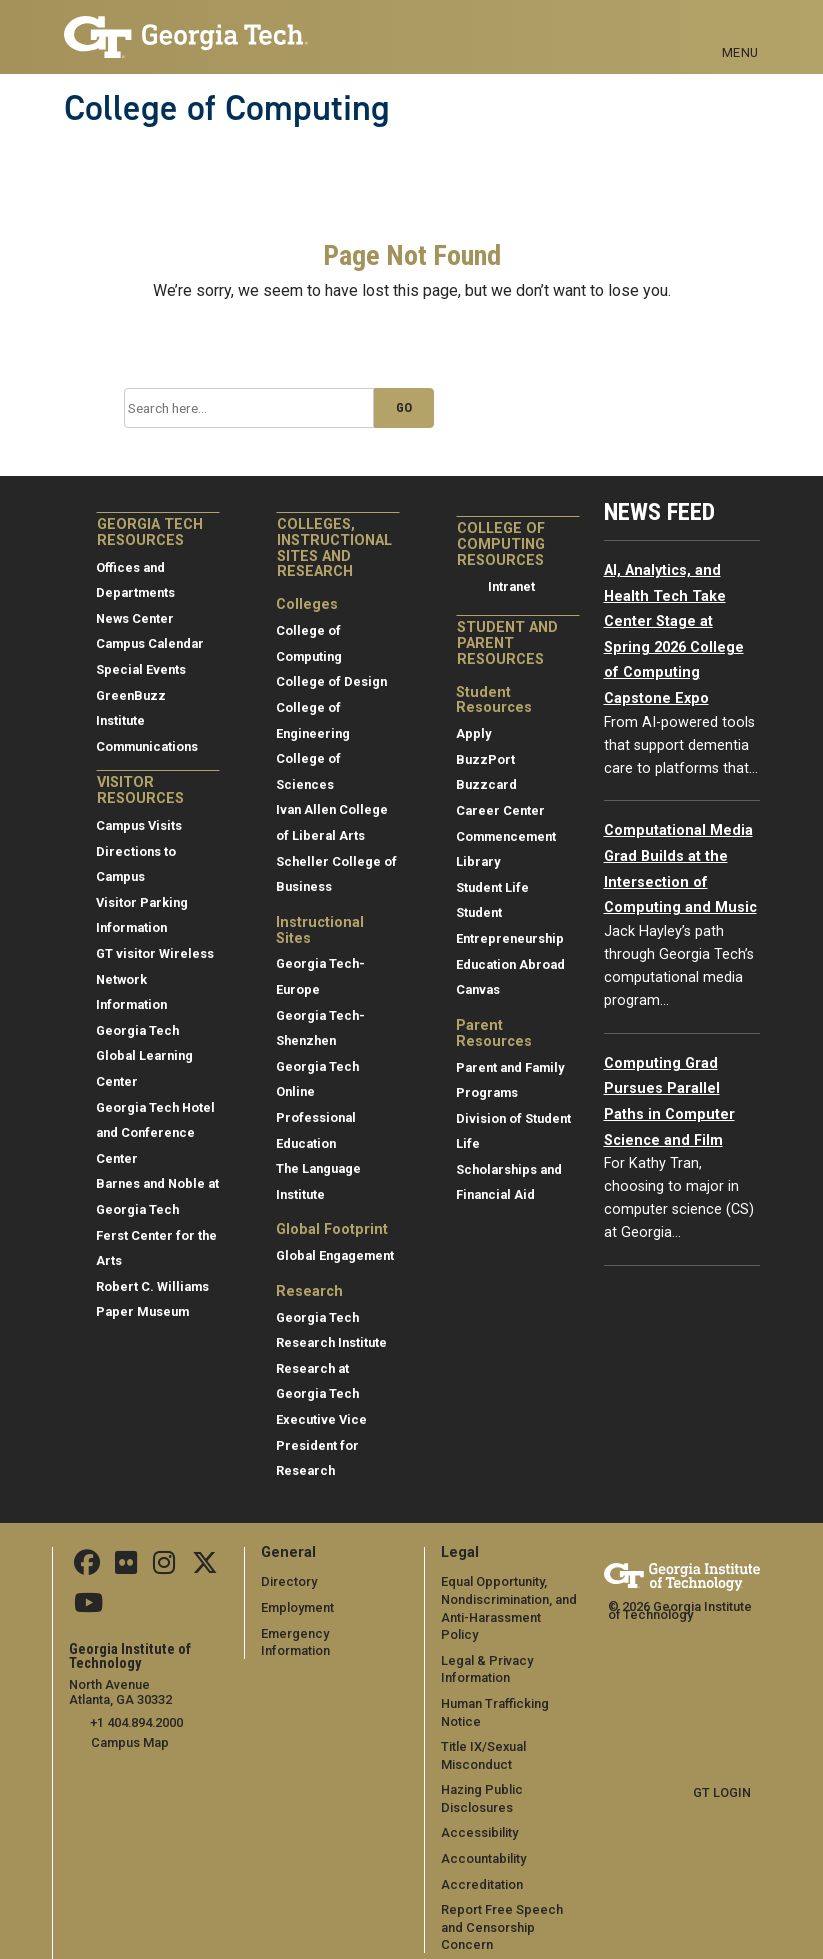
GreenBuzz (131, 695)
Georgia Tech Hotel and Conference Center (155, 1133)
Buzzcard (486, 784)
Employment (297, 1607)
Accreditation (482, 1866)
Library (478, 861)
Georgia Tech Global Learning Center (144, 1056)
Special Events (141, 669)
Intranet (511, 586)
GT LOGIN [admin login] (722, 1792)
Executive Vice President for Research (321, 1445)
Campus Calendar (150, 643)
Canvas (478, 989)
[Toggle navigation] (740, 30)
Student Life (492, 887)
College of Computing (227, 108)
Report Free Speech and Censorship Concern (502, 1910)
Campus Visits (139, 825)
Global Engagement (335, 1255)
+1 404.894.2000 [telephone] (136, 1722)
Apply (473, 733)
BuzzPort (485, 759)
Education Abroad (510, 964)
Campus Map (130, 1741)
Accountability (483, 1840)
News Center (135, 618)
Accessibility (479, 1815)
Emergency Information (330, 1633)
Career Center (500, 810)
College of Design (331, 681)
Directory (289, 1581)
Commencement (506, 836)
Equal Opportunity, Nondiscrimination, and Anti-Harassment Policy (510, 1599)
